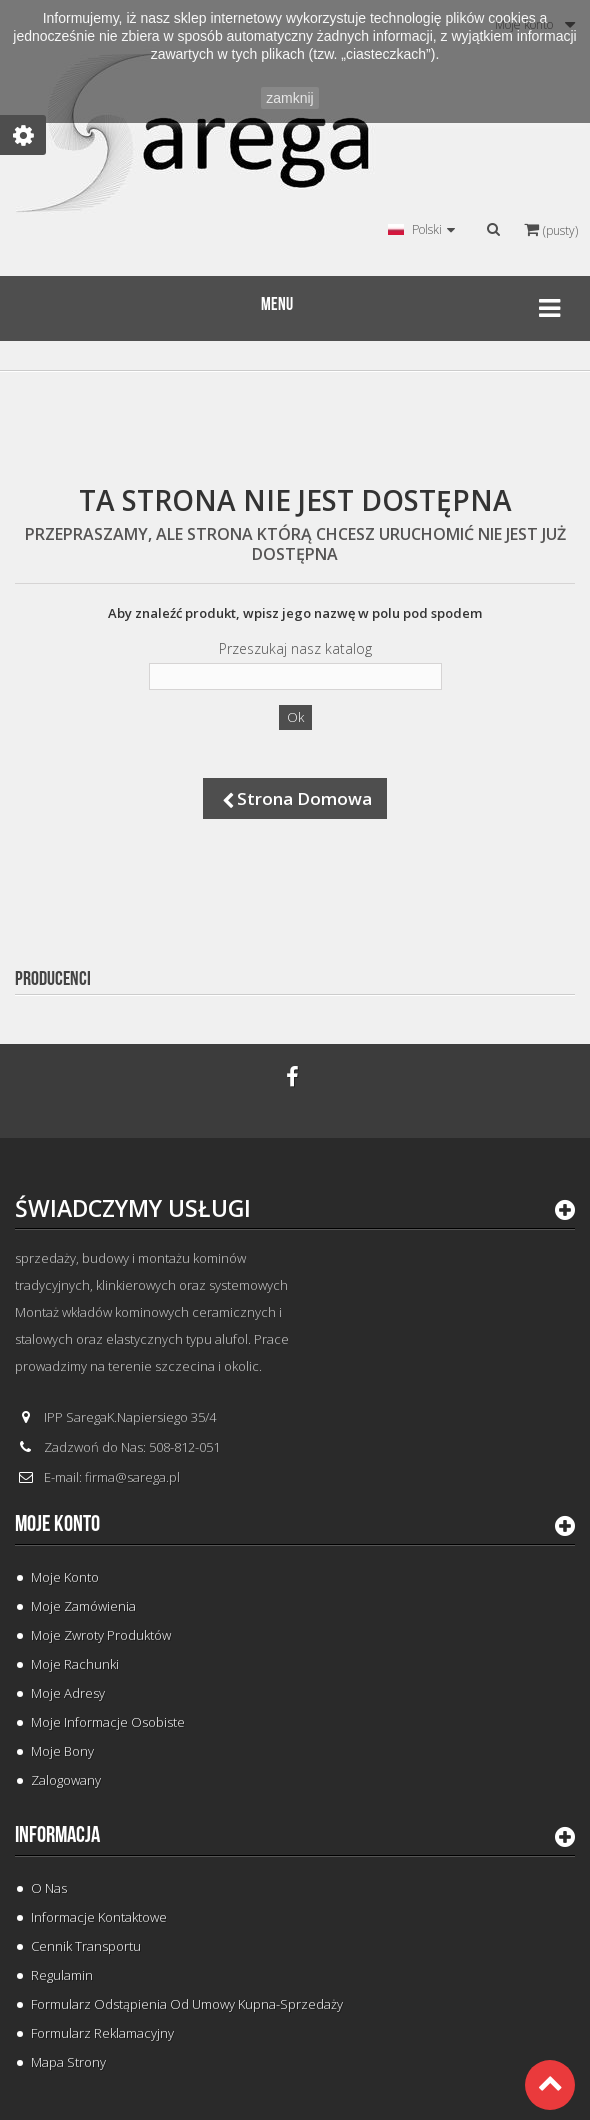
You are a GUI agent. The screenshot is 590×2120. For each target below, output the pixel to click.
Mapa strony (68, 2062)
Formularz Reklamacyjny (102, 2033)
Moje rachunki (75, 1664)
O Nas (49, 1888)
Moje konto (57, 1524)
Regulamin (62, 1975)
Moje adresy (68, 1693)
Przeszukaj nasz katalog (295, 649)
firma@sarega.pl (132, 1477)
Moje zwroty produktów (101, 1635)
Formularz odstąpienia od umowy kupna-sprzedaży (187, 2004)
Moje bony (62, 1751)
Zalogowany (66, 1780)
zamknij (289, 98)
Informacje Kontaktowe (99, 1917)
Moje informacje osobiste (108, 1722)
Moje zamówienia (83, 1606)
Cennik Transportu (86, 1946)
